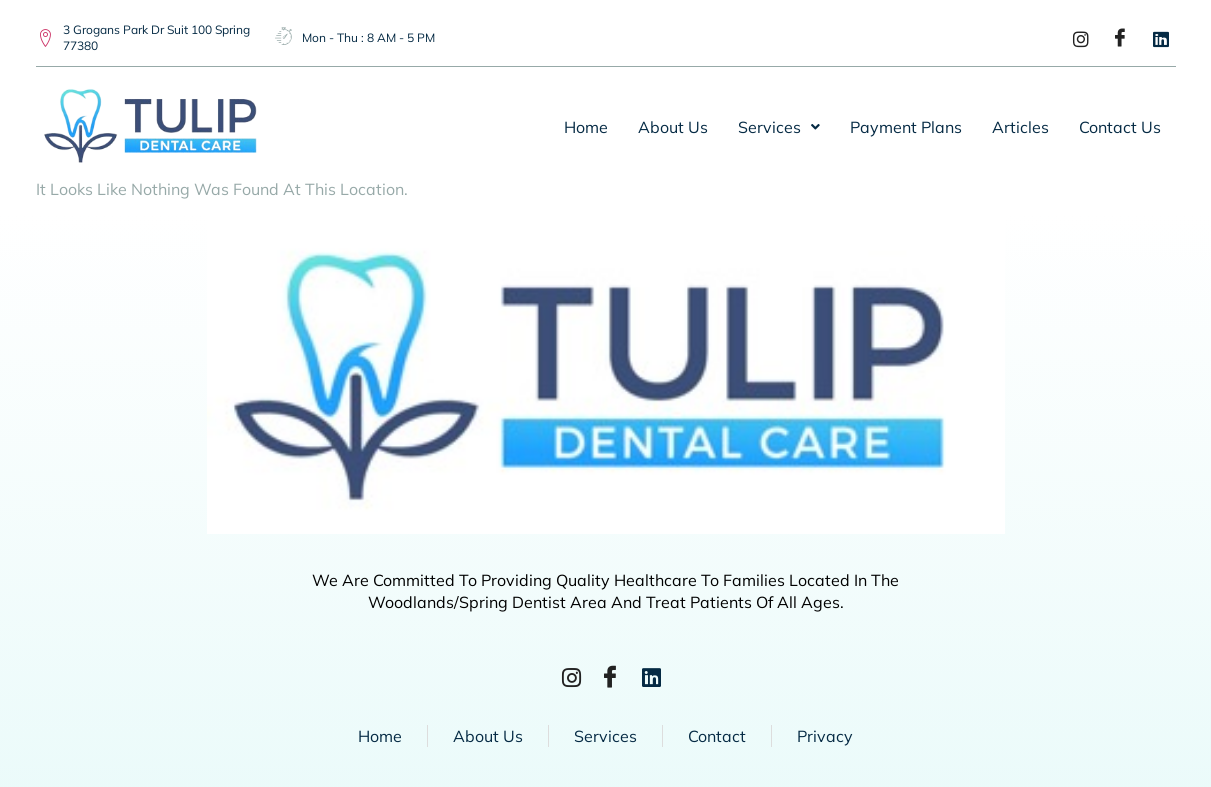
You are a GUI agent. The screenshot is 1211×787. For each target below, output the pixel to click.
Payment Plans (906, 127)
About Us (673, 127)
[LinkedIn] (1154, 38)
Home (586, 127)
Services (779, 127)
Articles (1020, 127)
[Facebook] (1114, 38)
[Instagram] (1074, 38)
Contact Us (1120, 127)
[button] (779, 127)
